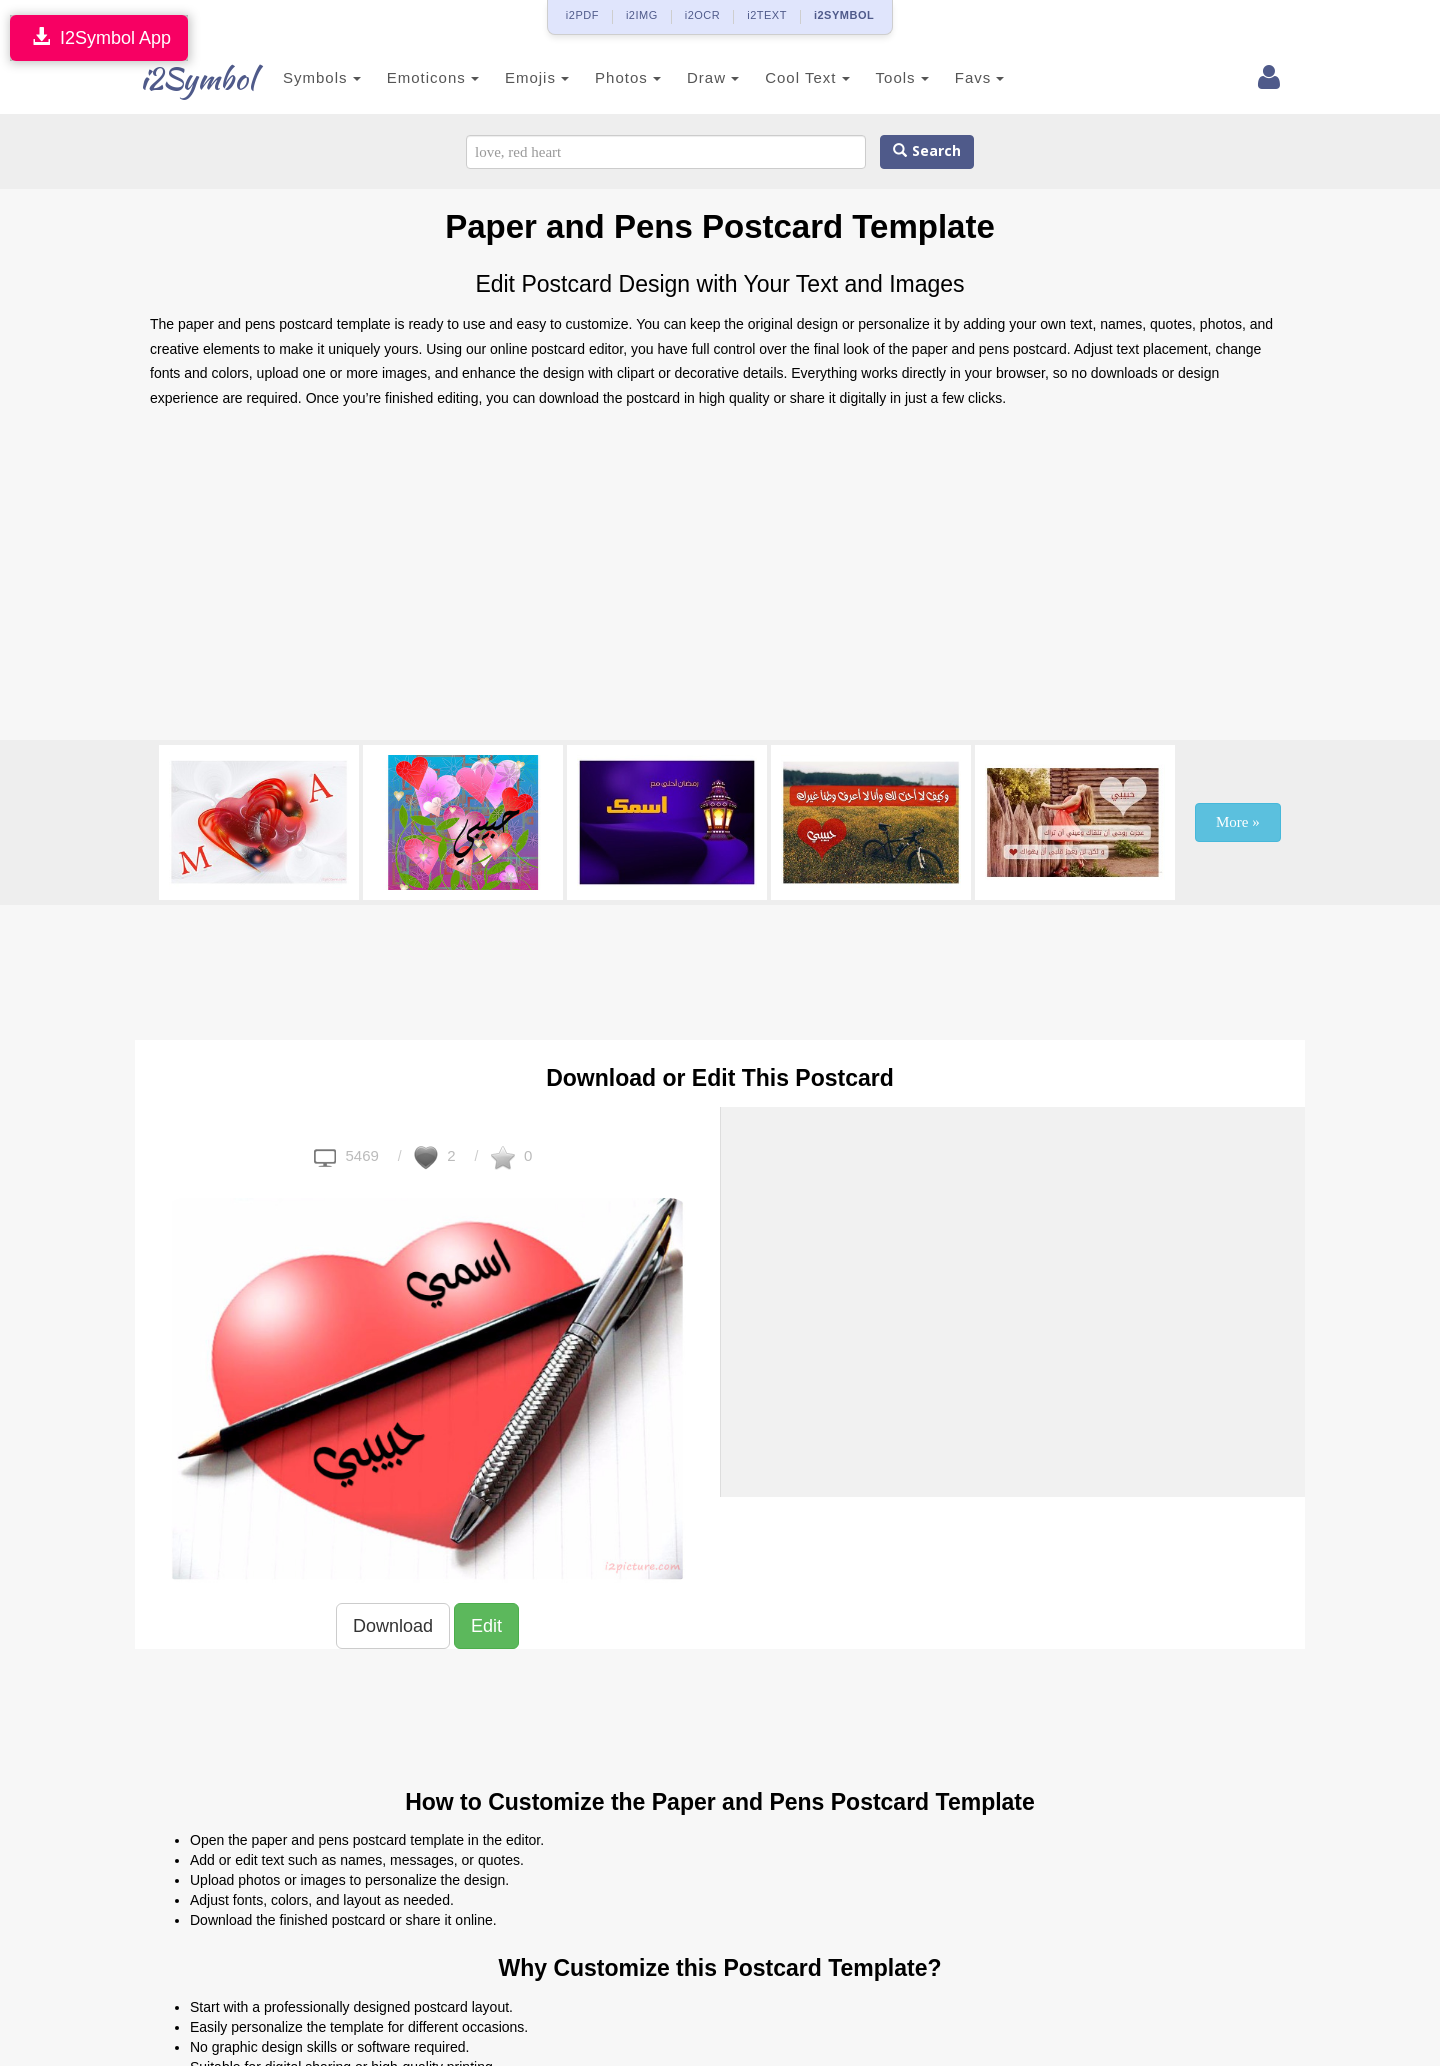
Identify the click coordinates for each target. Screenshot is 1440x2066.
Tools (892, 77)
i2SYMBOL (844, 15)
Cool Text (797, 77)
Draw (703, 77)
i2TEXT (767, 15)
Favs (970, 77)
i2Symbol (190, 79)
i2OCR (703, 15)
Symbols (312, 77)
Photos (618, 77)
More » (1238, 822)
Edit (486, 1626)
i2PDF (582, 15)
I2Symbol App (99, 37)
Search (927, 151)
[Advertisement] (720, 580)
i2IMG (642, 15)
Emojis (527, 77)
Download (393, 1626)
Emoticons (423, 77)
